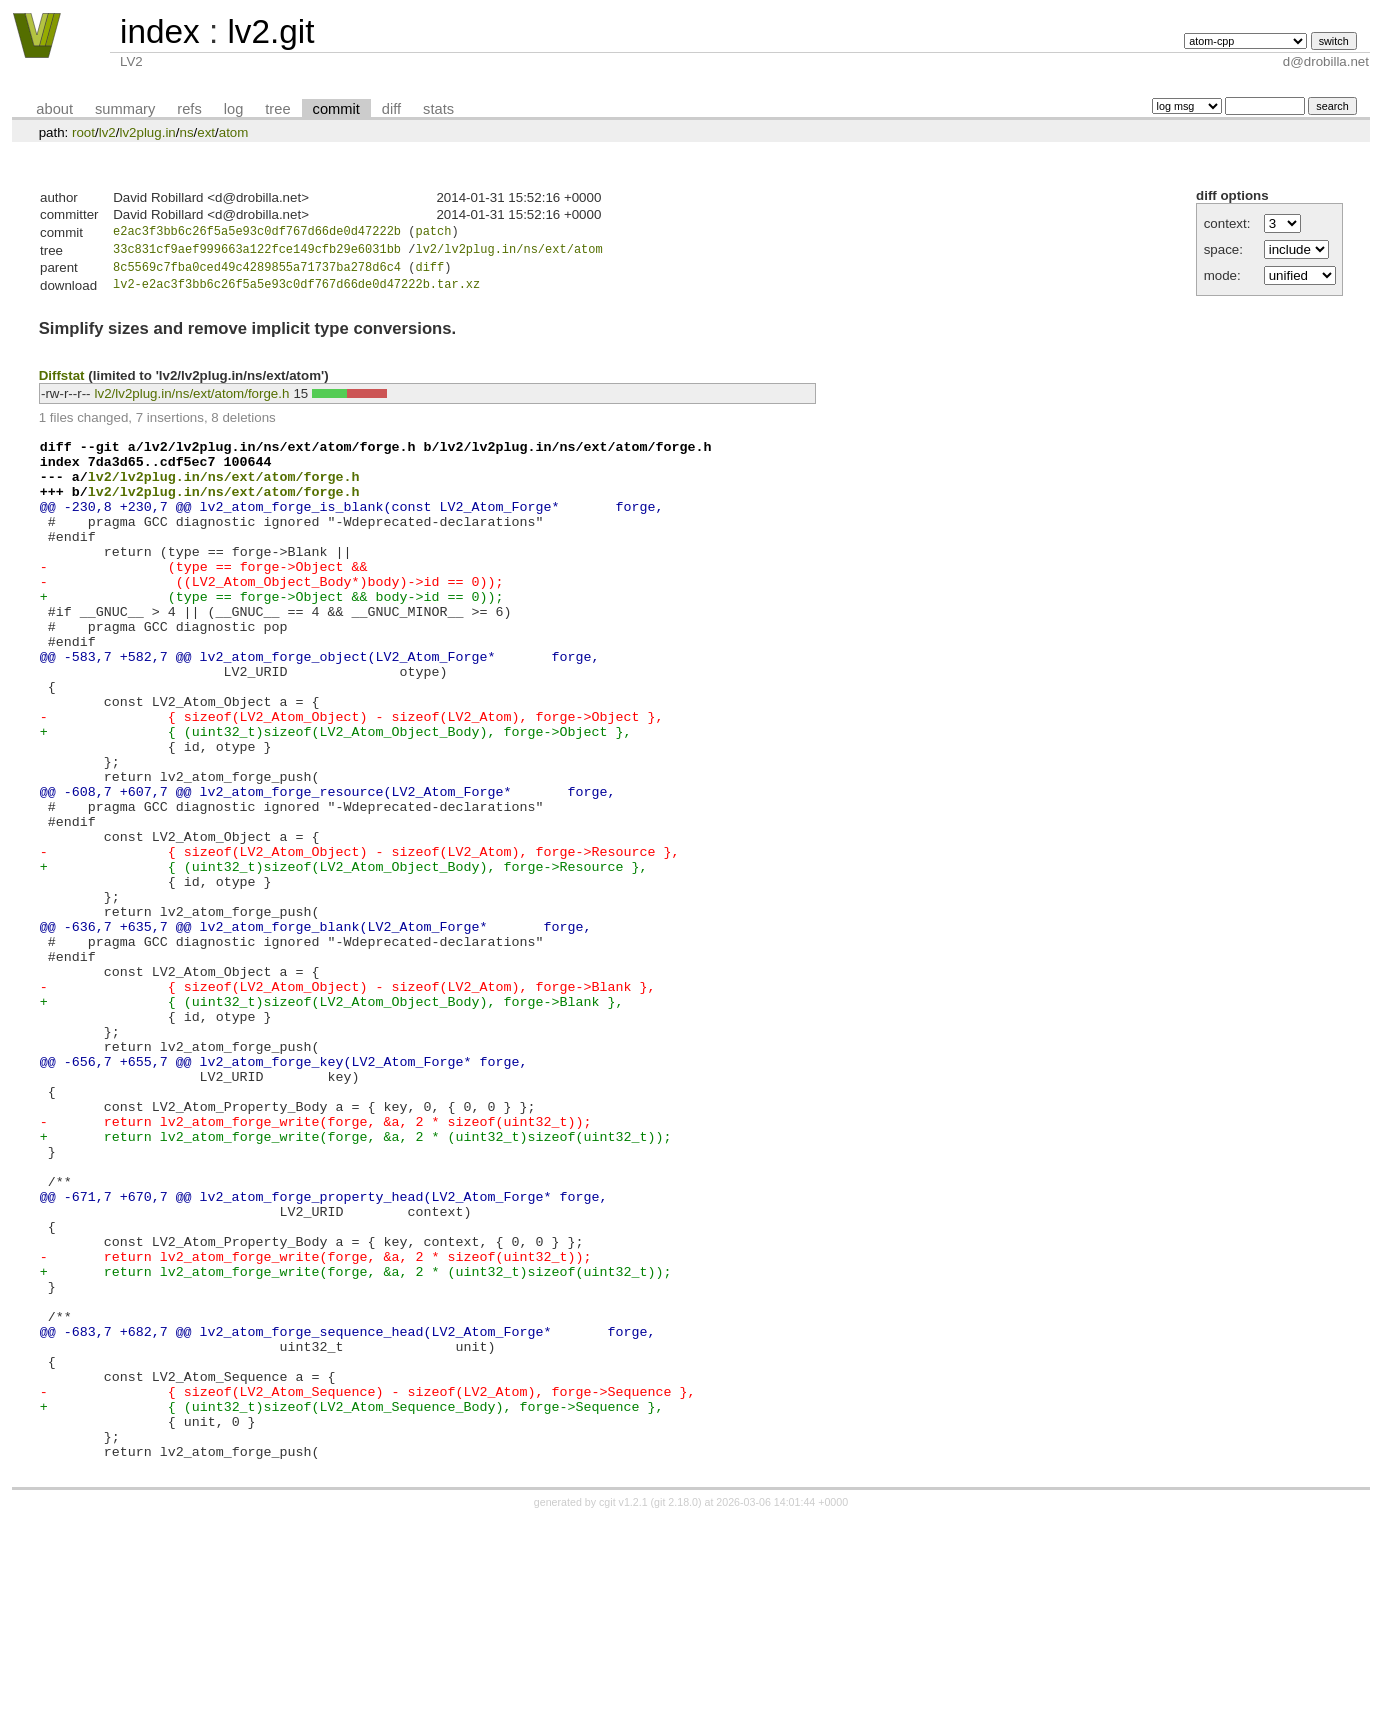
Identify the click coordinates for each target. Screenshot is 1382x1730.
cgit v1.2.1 (623, 1712)
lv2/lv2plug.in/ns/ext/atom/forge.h (192, 400)
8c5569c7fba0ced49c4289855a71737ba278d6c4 (257, 272)
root (83, 132)
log (234, 109)
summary (125, 109)
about (54, 109)
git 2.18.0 (676, 1712)
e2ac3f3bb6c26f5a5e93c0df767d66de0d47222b (257, 233)
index (160, 31)
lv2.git (270, 31)
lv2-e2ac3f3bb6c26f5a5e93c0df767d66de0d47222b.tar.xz (296, 291)
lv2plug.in (147, 132)
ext (206, 132)
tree (277, 109)
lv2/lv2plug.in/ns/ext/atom (508, 252)
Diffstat (62, 381)
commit (336, 109)
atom (234, 132)
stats (438, 109)
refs (189, 109)
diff (391, 109)
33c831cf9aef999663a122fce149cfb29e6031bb (257, 252)
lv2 (107, 132)
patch (433, 233)
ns (186, 132)
